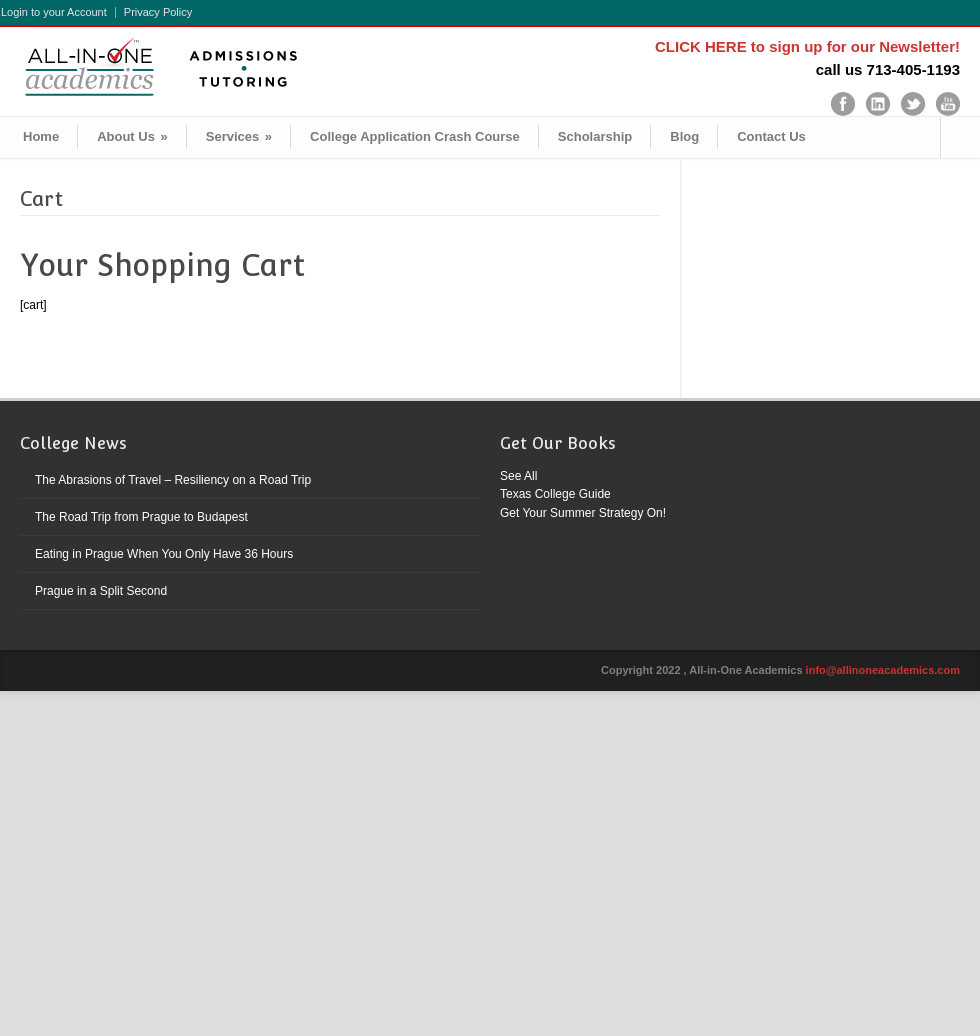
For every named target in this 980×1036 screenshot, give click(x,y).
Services (239, 136)
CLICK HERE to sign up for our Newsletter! (807, 46)
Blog (684, 136)
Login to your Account (54, 12)
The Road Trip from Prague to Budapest (141, 517)
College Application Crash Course (415, 136)
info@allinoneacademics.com (883, 670)
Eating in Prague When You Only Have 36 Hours (164, 554)
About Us (132, 136)
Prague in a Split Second (101, 591)
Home (41, 136)
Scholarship (595, 136)
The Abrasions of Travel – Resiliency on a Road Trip (173, 480)
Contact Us (771, 136)
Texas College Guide (555, 494)
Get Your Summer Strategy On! (583, 513)
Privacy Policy (158, 12)
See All (518, 476)
